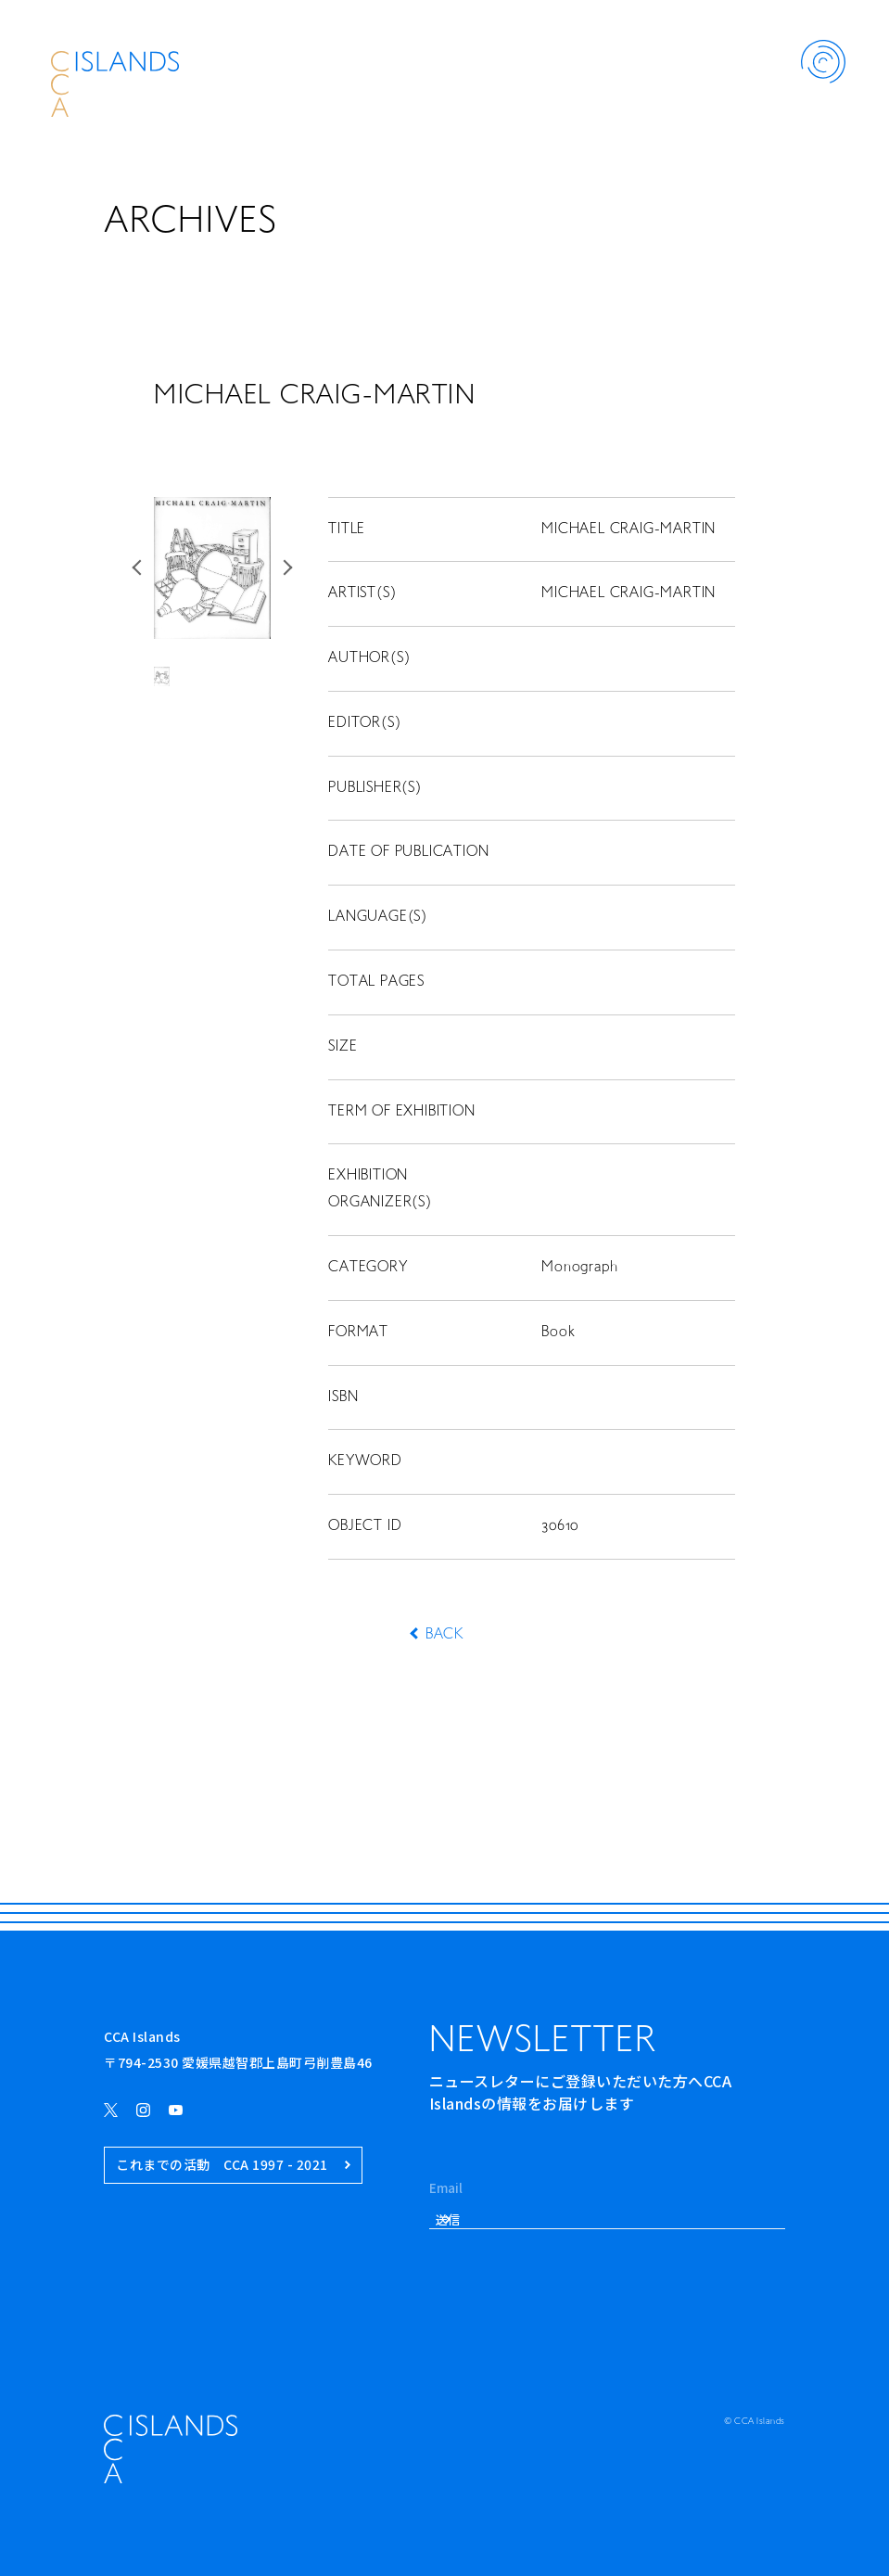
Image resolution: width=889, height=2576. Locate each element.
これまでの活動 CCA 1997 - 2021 (233, 2165)
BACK (444, 1634)
